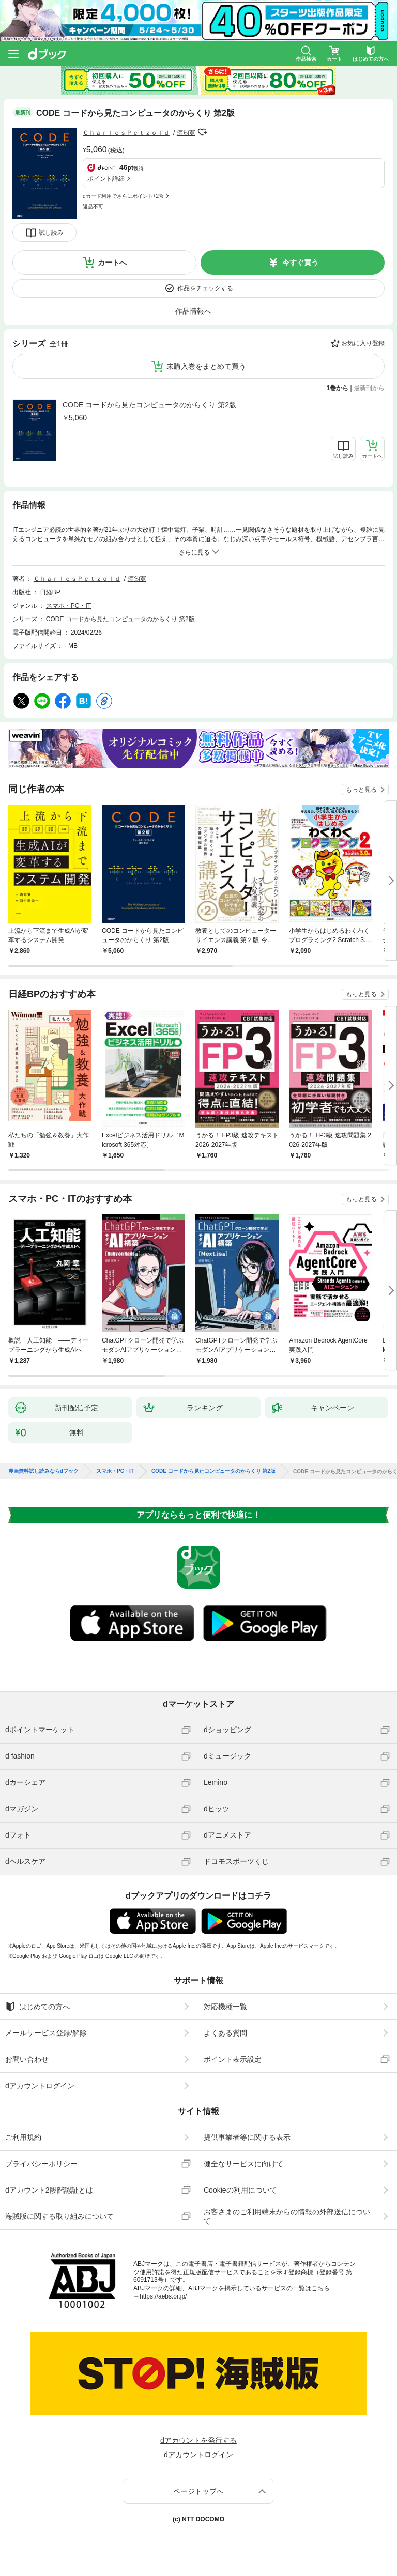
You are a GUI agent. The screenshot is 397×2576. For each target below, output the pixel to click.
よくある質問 (225, 2033)
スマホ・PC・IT (68, 605)
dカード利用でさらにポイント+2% (123, 196)
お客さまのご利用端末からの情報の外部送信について (287, 2216)
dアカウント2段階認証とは (49, 2190)
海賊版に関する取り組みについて (59, 2216)
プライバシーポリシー (41, 2163)
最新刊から (369, 388)
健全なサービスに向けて (243, 2163)
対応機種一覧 (225, 2006)
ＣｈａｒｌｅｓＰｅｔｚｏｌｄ (126, 132)
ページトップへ (198, 2491)
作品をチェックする (205, 288)
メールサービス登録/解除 (46, 2033)
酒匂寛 (186, 132)
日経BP (50, 592)
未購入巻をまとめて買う (206, 366)
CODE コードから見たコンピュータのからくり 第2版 (149, 404)
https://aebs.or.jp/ (163, 2296)
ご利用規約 (23, 2137)
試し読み (51, 232)
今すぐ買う (300, 262)
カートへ (112, 262)
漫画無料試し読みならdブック (43, 1471)
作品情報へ (193, 311)
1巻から (338, 388)
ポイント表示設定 (233, 2059)
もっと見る (361, 789)
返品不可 (93, 206)
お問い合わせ (27, 2059)
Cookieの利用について (240, 2190)
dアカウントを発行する (198, 2440)
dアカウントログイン (39, 2085)
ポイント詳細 (106, 178)
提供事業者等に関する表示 (247, 2137)
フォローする (202, 132)
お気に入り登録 (363, 343)
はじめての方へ (37, 2006)
